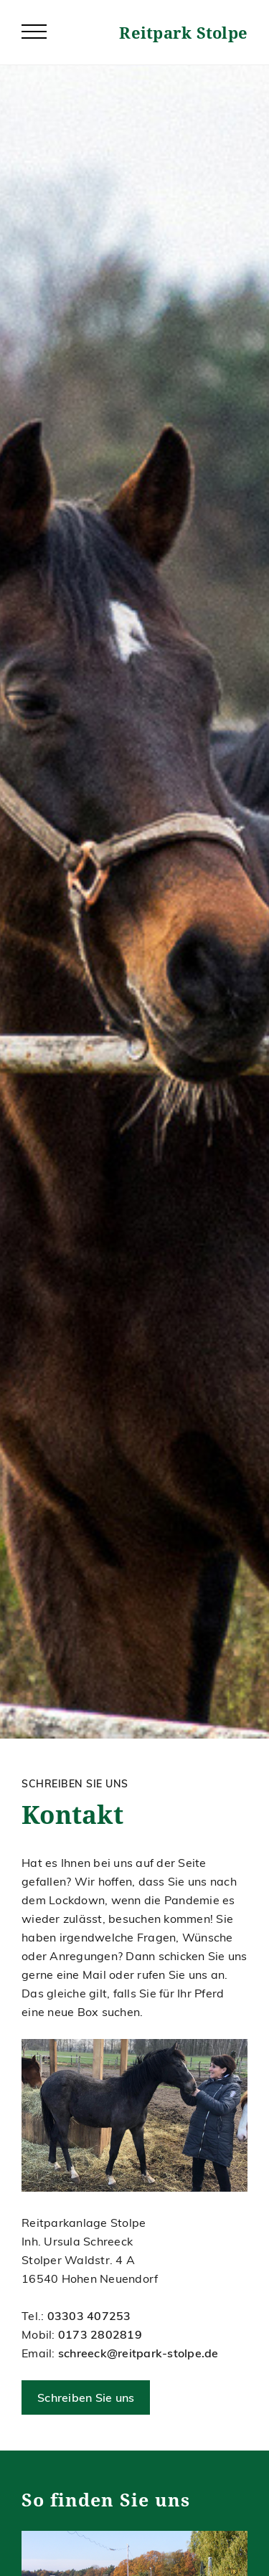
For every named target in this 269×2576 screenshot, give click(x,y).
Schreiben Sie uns (85, 2397)
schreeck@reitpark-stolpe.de (138, 2353)
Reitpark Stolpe (183, 32)
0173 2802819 (100, 2334)
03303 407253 (89, 2316)
